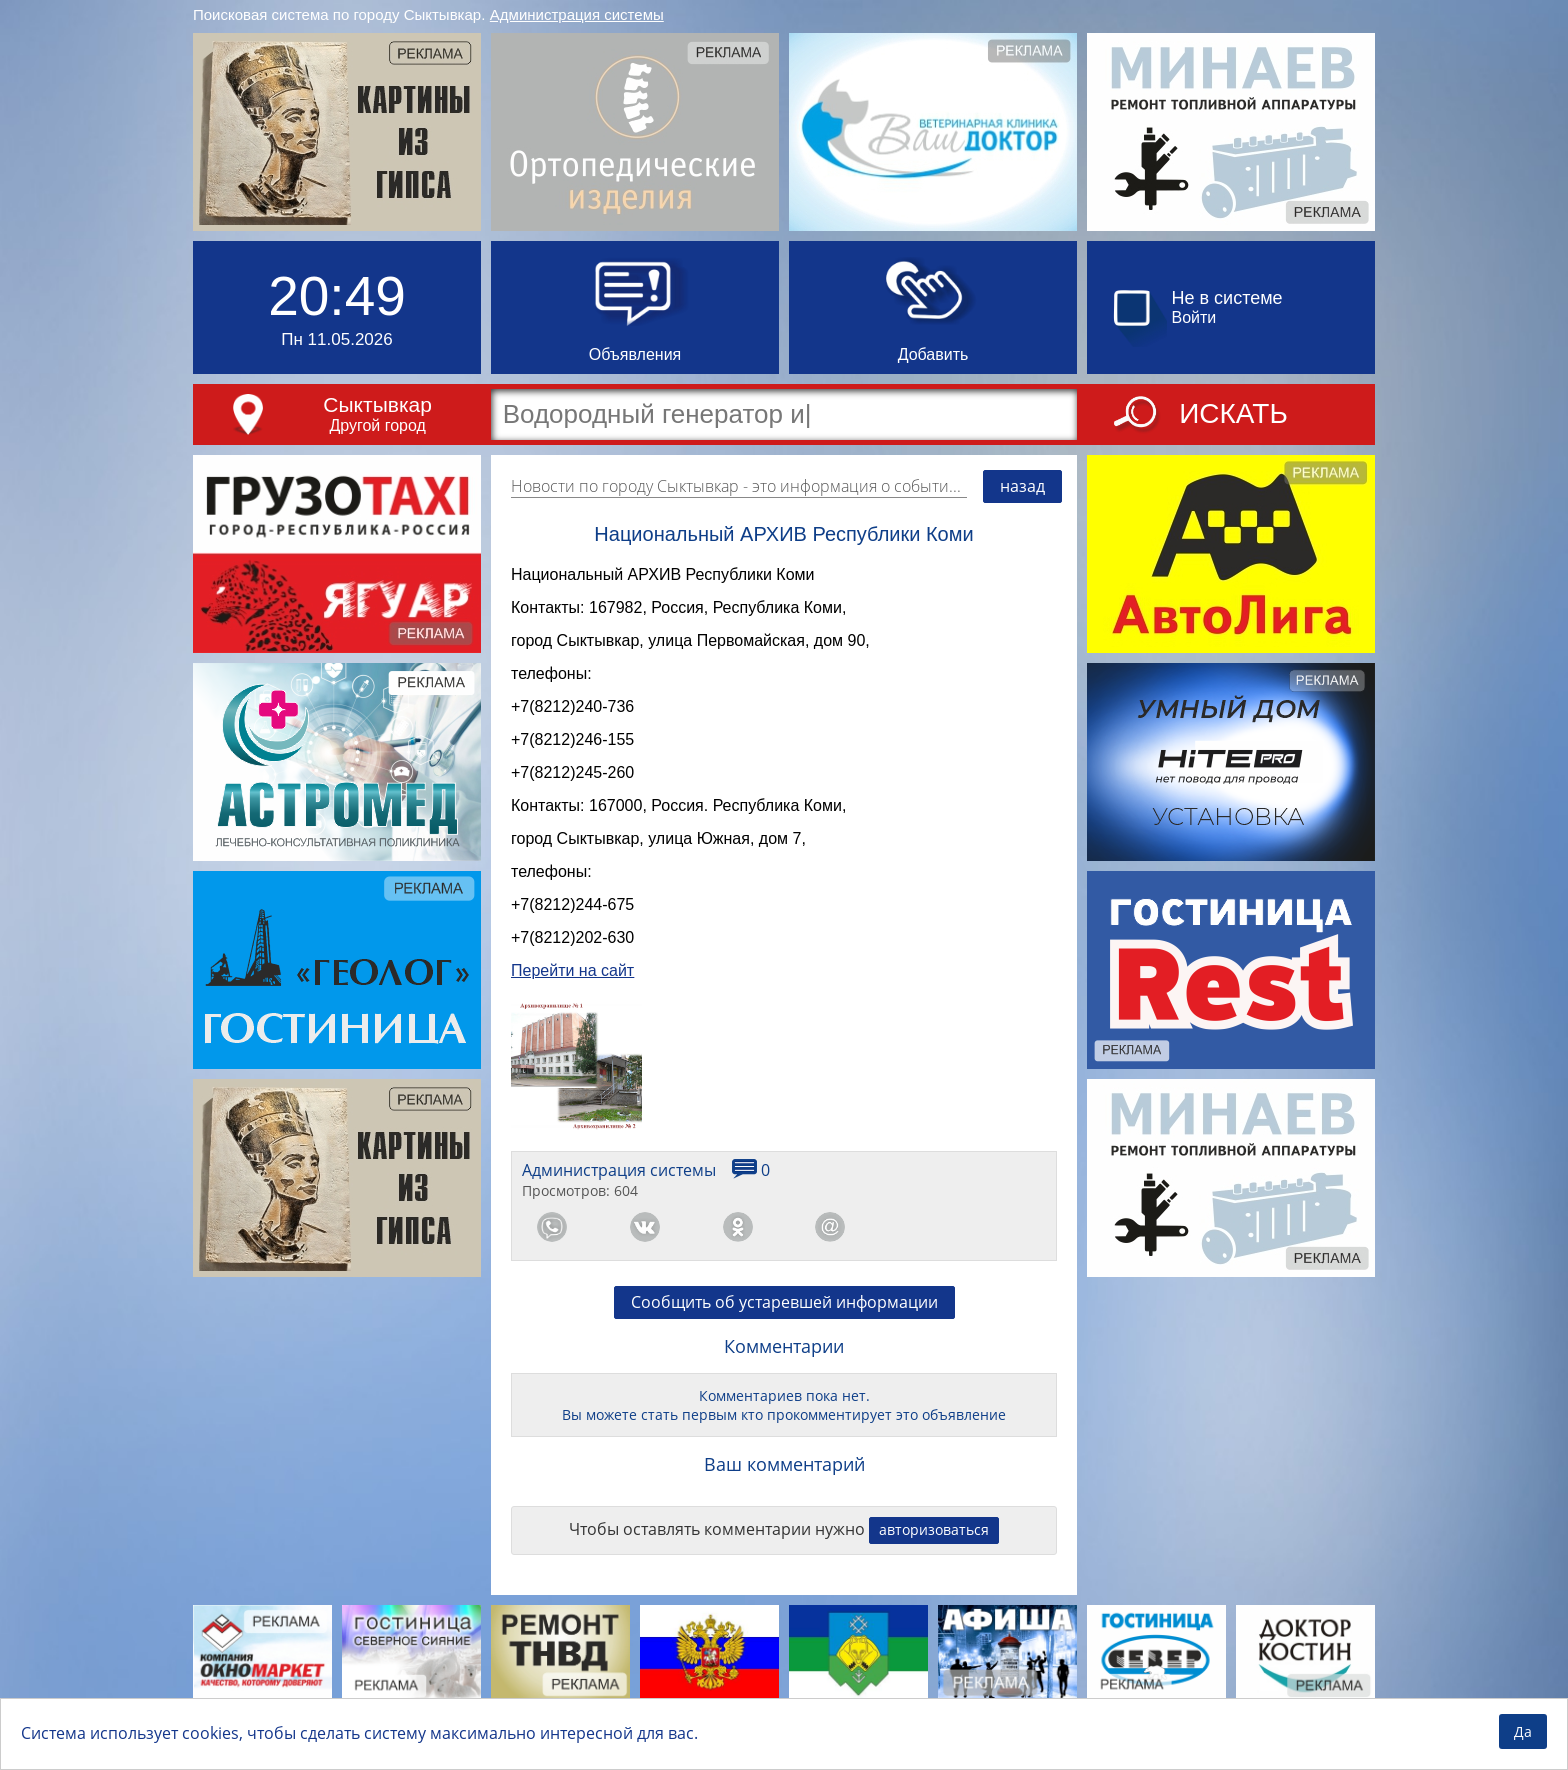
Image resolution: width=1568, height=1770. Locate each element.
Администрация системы (577, 14)
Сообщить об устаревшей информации (784, 1341)
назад (1022, 486)
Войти (1194, 317)
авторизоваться (934, 1568)
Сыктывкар (377, 404)
